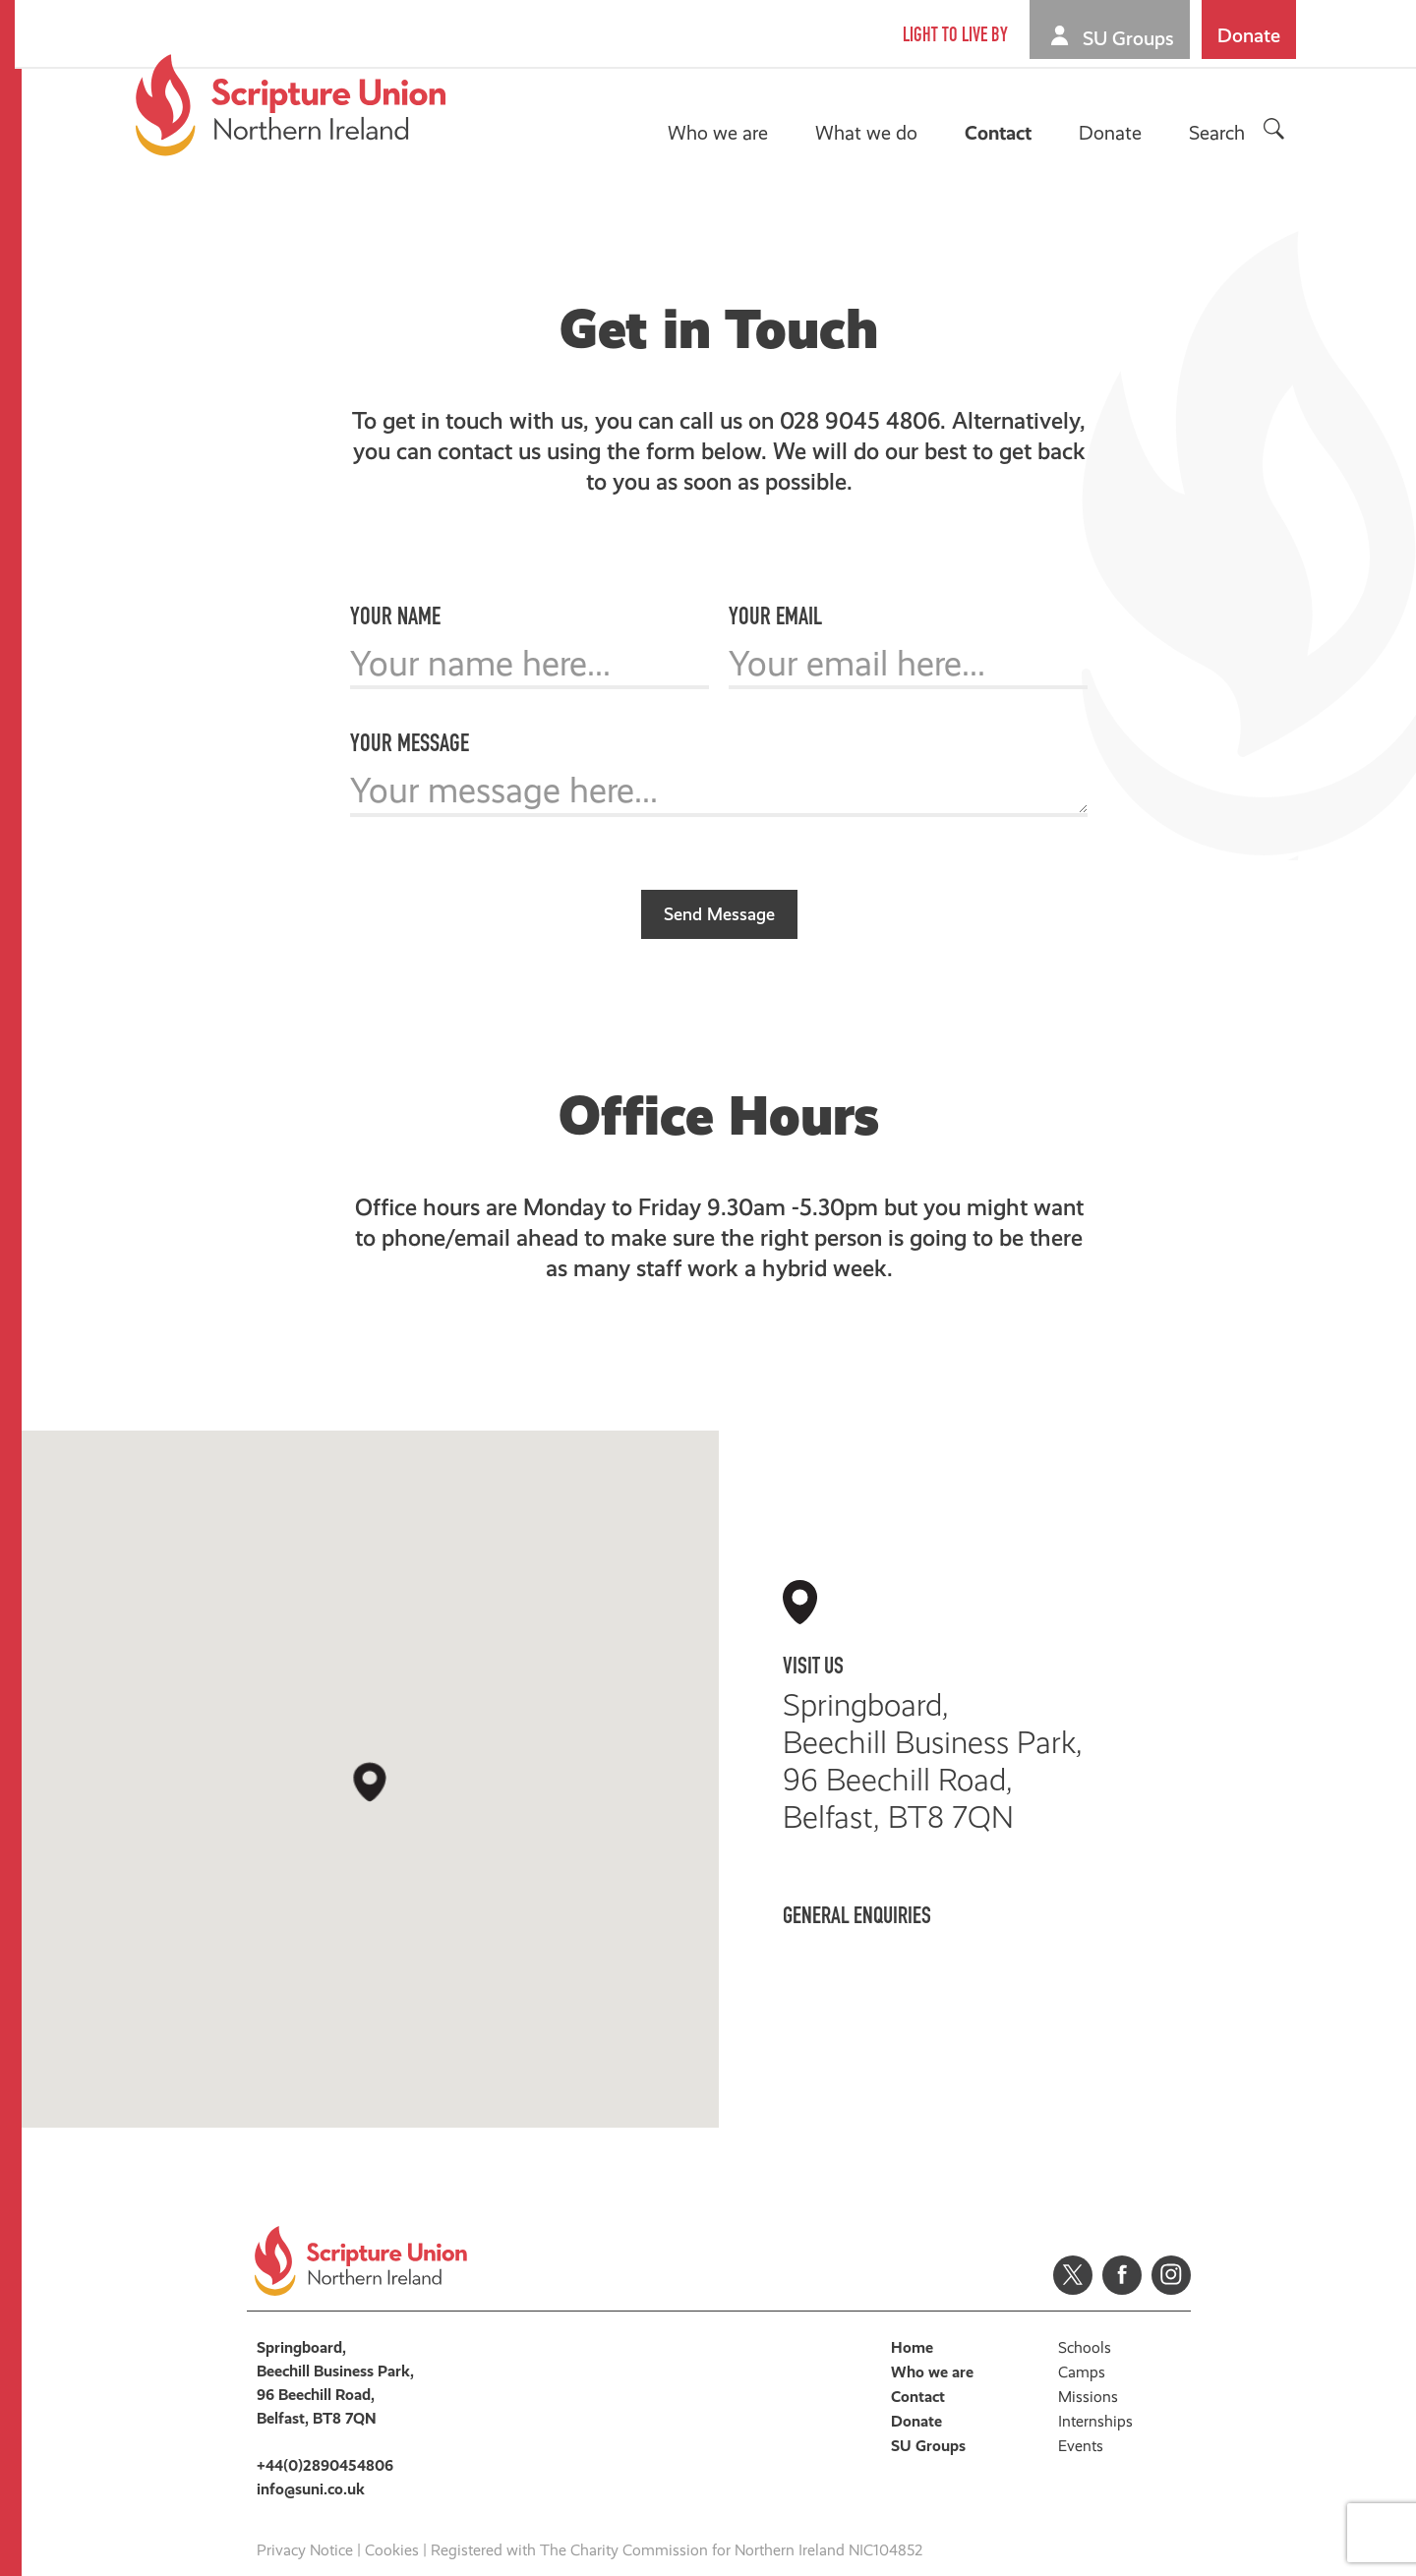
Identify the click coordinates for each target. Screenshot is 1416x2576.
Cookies (392, 2527)
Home (912, 2324)
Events (1080, 2423)
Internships (1095, 2398)
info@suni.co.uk (882, 1954)
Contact (1001, 133)
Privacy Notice (305, 2527)
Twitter (1072, 2252)
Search (1220, 133)
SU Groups (1131, 38)
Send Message (719, 891)
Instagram (1171, 2252)
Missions (1088, 2374)
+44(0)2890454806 (916, 1916)
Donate (1251, 35)
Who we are (721, 133)
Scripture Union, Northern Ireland (293, 105)
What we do (869, 133)
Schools (1084, 2324)
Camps (1081, 2349)
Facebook (1122, 2252)
